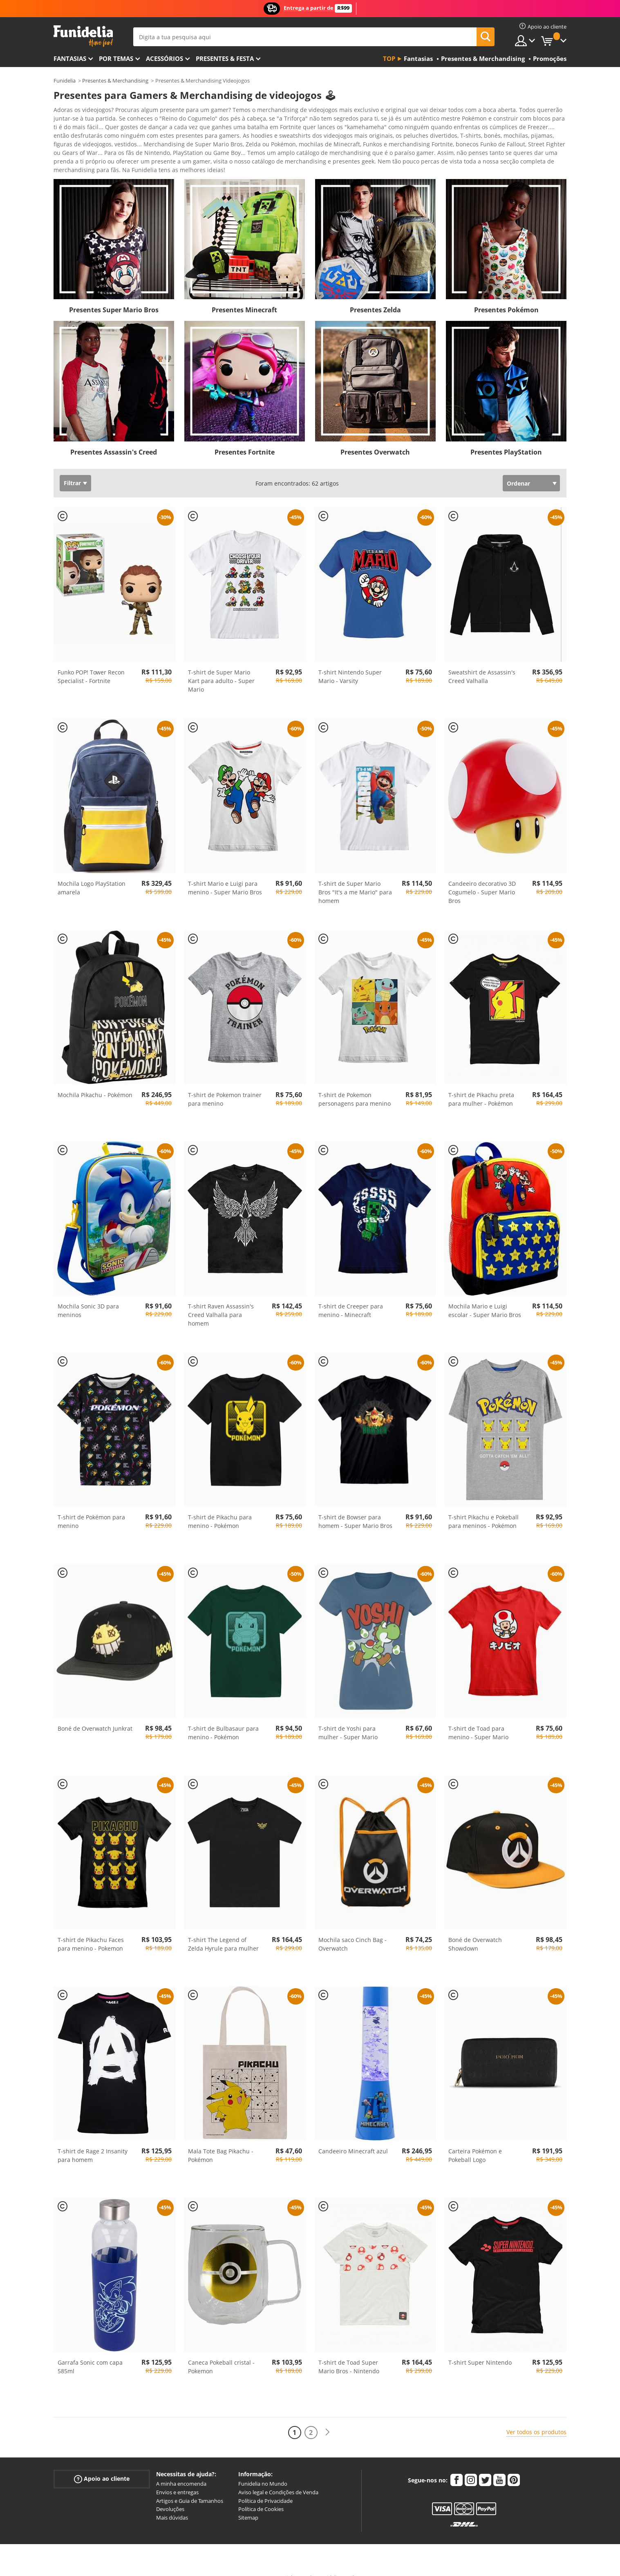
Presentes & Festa (225, 58)
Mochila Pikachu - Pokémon (95, 1080)
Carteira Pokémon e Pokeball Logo (475, 2141)
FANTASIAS (70, 58)
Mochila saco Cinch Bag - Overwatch (352, 1930)
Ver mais (73, 154)
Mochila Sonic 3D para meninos (88, 1296)
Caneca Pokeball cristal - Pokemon (221, 2352)
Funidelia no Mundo (262, 2469)
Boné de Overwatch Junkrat (95, 1714)
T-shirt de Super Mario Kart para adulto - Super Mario (221, 666)
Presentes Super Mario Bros (114, 295)
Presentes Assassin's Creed (113, 437)
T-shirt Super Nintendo (480, 2348)
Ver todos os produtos (536, 2417)
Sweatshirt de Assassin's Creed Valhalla (481, 662)
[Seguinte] (327, 2418)
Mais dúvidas (172, 2503)
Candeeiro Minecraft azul (353, 2137)
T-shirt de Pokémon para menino (91, 1507)
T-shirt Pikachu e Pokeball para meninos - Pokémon (483, 1507)
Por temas (116, 58)
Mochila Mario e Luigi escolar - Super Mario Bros (484, 1296)
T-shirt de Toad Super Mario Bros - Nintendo (348, 2352)
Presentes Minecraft (244, 295)
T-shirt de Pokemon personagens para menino (354, 1085)
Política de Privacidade (265, 2486)
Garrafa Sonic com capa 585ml (90, 2352)
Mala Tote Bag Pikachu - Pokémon (220, 2141)
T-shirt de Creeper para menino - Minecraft (350, 1296)
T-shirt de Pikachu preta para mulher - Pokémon (481, 1085)
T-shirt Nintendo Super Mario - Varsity (350, 662)
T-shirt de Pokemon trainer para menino (225, 1085)
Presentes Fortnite (245, 437)
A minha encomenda (181, 2469)
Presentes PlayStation (506, 437)
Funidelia (65, 80)
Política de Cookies (261, 2494)
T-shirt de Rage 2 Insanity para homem (93, 2141)
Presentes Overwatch (375, 437)
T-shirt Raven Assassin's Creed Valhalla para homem (221, 1300)
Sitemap (248, 2503)
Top (389, 58)
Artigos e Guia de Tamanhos (189, 2486)
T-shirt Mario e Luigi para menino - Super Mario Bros (225, 873)
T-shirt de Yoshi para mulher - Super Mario (348, 1718)
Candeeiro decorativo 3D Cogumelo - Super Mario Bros (482, 877)
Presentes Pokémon (506, 295)
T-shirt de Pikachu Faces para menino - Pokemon (91, 1930)
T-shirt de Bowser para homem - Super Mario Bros (355, 1507)
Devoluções (170, 2494)
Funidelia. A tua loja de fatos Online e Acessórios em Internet (83, 36)
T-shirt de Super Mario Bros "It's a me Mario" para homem (355, 877)
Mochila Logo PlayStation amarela (91, 873)
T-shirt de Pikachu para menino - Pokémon (220, 1507)
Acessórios (164, 58)
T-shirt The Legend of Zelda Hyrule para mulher (223, 1930)
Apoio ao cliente (102, 2464)
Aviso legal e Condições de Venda (278, 2478)
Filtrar (72, 469)
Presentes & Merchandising (115, 80)
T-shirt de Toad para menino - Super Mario (478, 1718)
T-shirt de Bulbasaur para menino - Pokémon (223, 1718)
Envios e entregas (177, 2478)
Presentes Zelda (375, 295)
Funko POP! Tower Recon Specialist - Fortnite (91, 662)
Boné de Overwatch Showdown (475, 1930)
